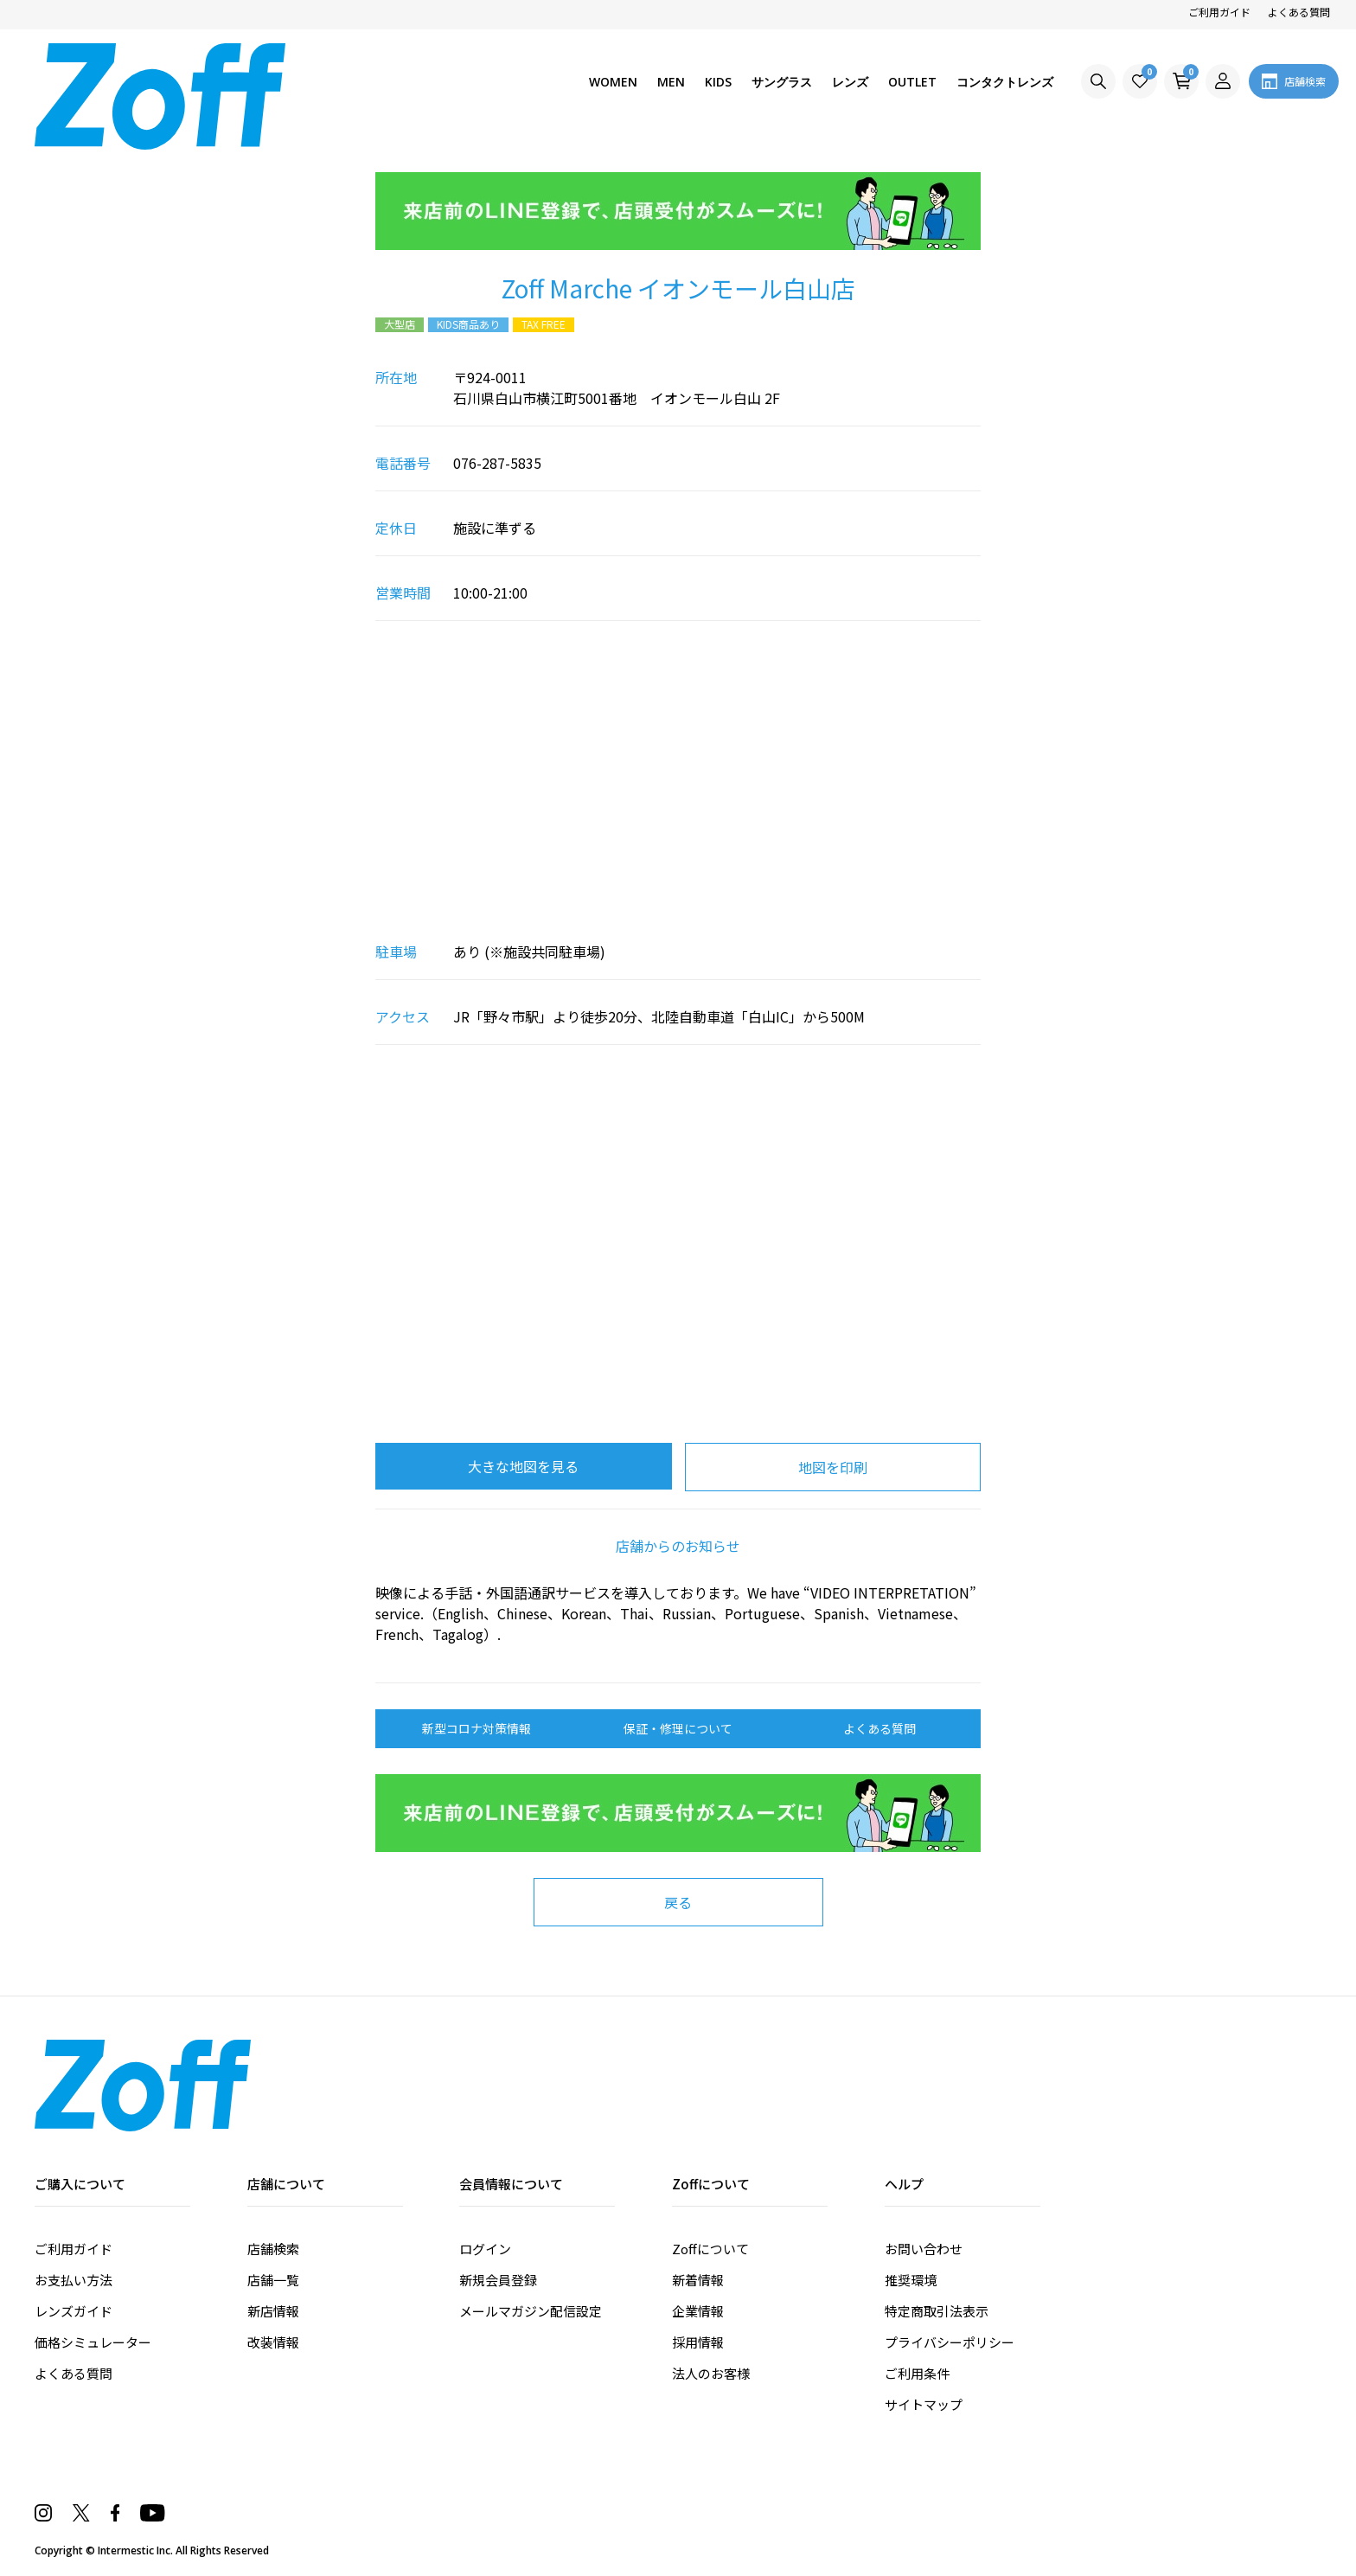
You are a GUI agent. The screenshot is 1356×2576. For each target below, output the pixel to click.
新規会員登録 (498, 2280)
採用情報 (698, 2342)
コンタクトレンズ (1004, 82)
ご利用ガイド (1219, 11)
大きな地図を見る (523, 1466)
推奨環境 (911, 2280)
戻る (678, 1902)
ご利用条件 (917, 2373)
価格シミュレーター (93, 2342)
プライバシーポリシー (949, 2342)
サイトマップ (924, 2404)
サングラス (782, 82)
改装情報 (273, 2342)
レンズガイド (73, 2311)
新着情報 (698, 2280)
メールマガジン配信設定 (530, 2311)
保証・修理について (678, 1728)
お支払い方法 (73, 2280)
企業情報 (698, 2311)
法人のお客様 (711, 2373)
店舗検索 (273, 2249)
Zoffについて (710, 2249)
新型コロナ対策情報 (476, 1728)
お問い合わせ (924, 2249)
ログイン (485, 2249)
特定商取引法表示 (936, 2311)
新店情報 (273, 2311)
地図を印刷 (832, 1467)
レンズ (850, 82)
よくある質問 (1299, 11)
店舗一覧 (273, 2280)
